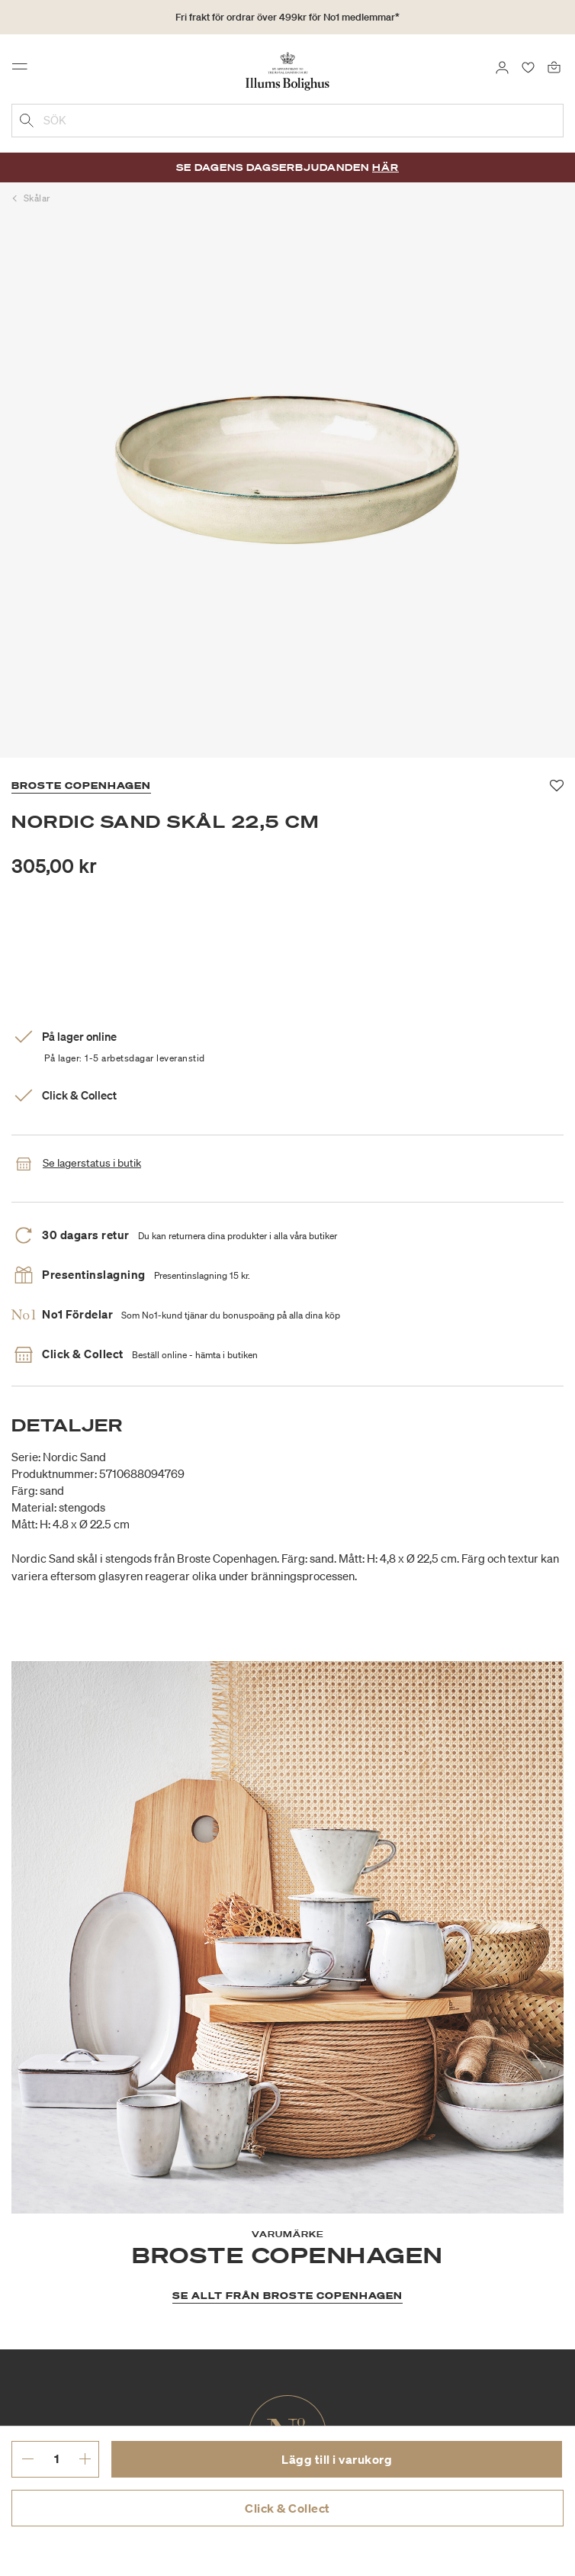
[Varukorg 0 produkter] (554, 66)
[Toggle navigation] (24, 70)
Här (385, 167)
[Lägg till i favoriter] (557, 786)
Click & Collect (287, 2508)
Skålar (37, 198)
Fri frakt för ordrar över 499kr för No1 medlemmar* (287, 17)
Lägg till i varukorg (336, 2459)
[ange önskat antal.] (56, 2458)
